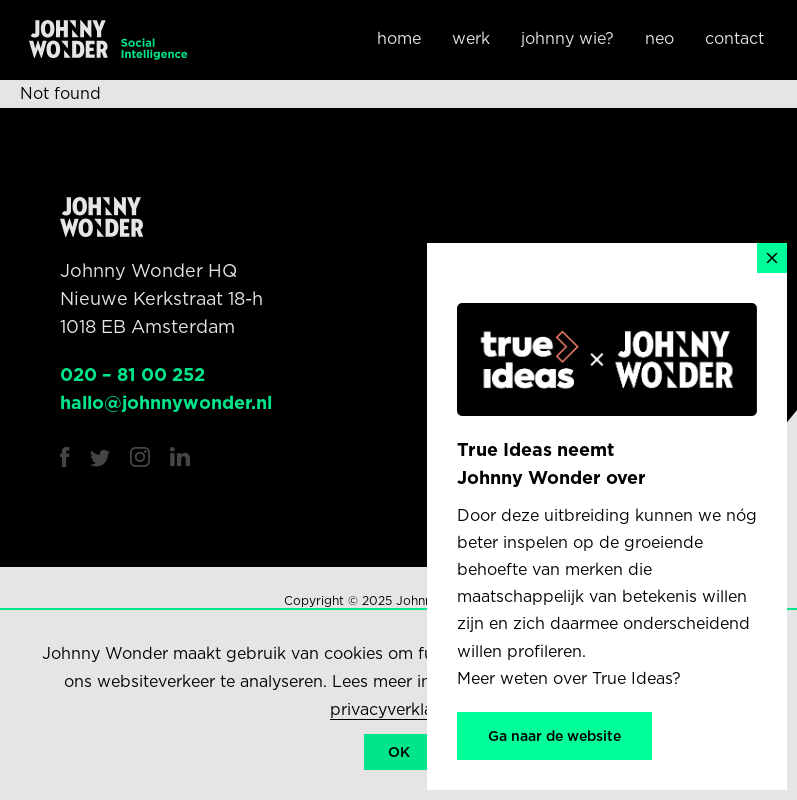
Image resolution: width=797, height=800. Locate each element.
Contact (734, 38)
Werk (471, 38)
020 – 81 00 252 (132, 374)
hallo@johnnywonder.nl (166, 402)
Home (399, 38)
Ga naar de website (554, 736)
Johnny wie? (567, 38)
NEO (659, 38)
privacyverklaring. (399, 709)
